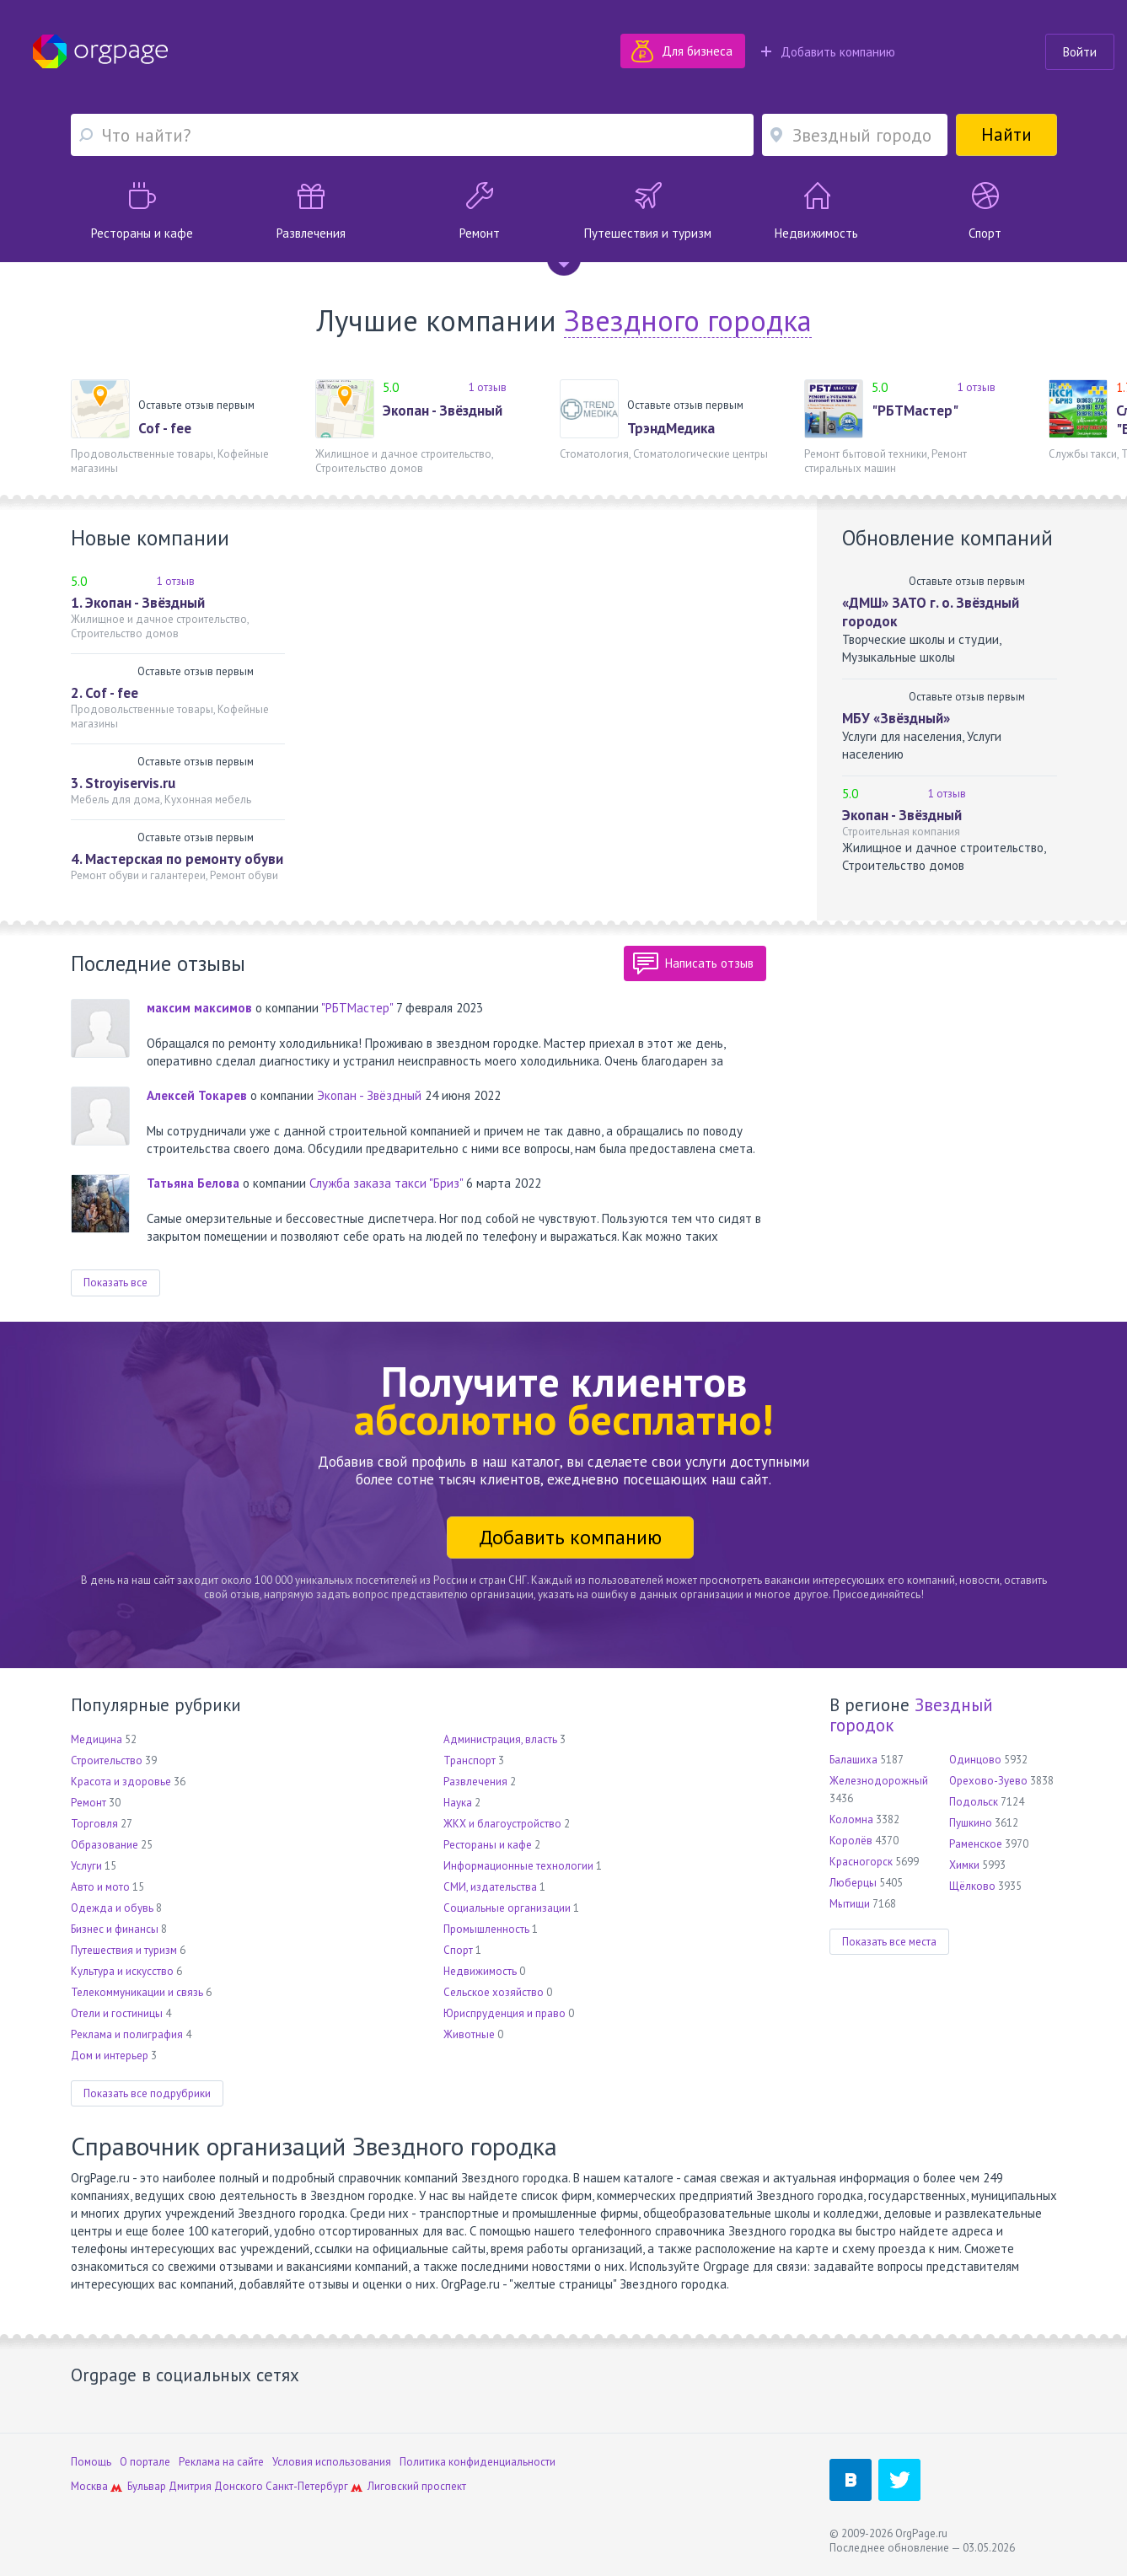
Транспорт (469, 1760)
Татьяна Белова (193, 1183)
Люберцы (853, 1883)
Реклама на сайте (221, 2462)
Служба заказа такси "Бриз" (386, 1183)
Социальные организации (507, 1908)
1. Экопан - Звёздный (138, 602)
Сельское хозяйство (493, 1992)
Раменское (975, 1844)
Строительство (106, 1760)
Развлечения (475, 1781)
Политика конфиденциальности (477, 2462)
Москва (89, 2486)
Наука (457, 1802)
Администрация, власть (500, 1739)
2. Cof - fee (104, 693)
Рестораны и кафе (487, 1845)
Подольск (973, 1802)
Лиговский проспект (417, 2486)
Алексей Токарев (197, 1095)
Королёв (850, 1840)
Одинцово (975, 1759)
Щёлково (972, 1886)
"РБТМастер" (915, 410)
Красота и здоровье (121, 1781)
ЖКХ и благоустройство (502, 1824)
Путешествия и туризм (124, 1950)
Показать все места (889, 1942)
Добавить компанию (828, 52)
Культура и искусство (122, 1971)
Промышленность (486, 1929)
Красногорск (861, 1861)
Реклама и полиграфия (127, 2034)
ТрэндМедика (671, 428)
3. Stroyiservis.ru (123, 783)
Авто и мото (100, 1887)
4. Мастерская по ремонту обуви (177, 859)
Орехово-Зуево (988, 1781)
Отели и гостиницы (117, 2013)
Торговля (94, 1824)
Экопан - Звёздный (442, 410)
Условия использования (331, 2462)
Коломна (851, 1819)
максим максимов (199, 1008)
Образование (104, 1845)
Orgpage (100, 51)
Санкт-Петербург (307, 2486)
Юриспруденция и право (504, 2013)
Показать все (115, 1282)
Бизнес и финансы (114, 1929)
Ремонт (88, 1802)
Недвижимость (480, 1971)
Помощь (91, 2462)
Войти (1080, 52)
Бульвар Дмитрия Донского (195, 2486)
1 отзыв (488, 387)
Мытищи (849, 1904)
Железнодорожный (878, 1781)
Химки (964, 1865)
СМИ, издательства (490, 1887)
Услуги (86, 1866)
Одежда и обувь (112, 1908)
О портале (145, 2462)
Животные (469, 2034)
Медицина (96, 1739)
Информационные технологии (518, 1866)
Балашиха (853, 1759)
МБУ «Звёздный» (896, 718)
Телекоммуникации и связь (137, 1992)
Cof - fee (164, 428)
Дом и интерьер (109, 2055)
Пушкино (970, 1823)
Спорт (458, 1950)
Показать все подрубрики (147, 2093)
